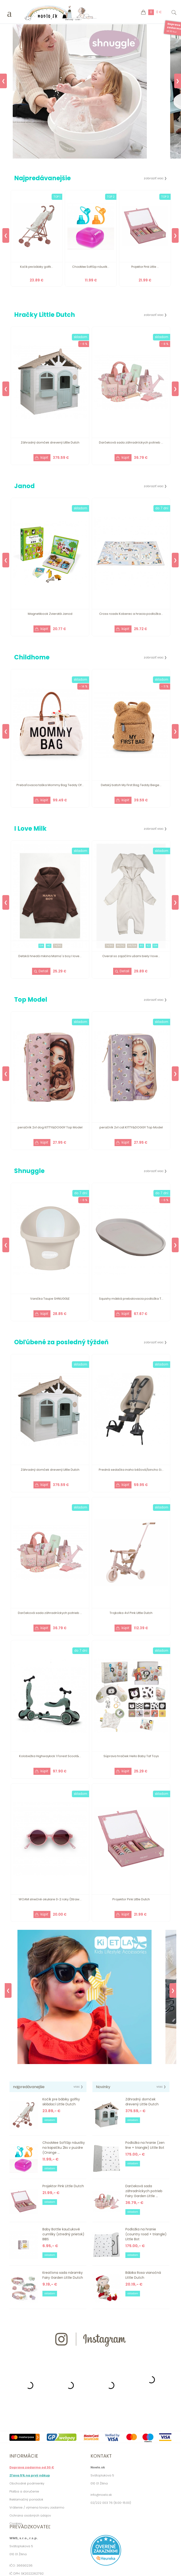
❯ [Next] (177, 81)
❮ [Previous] (3, 81)
